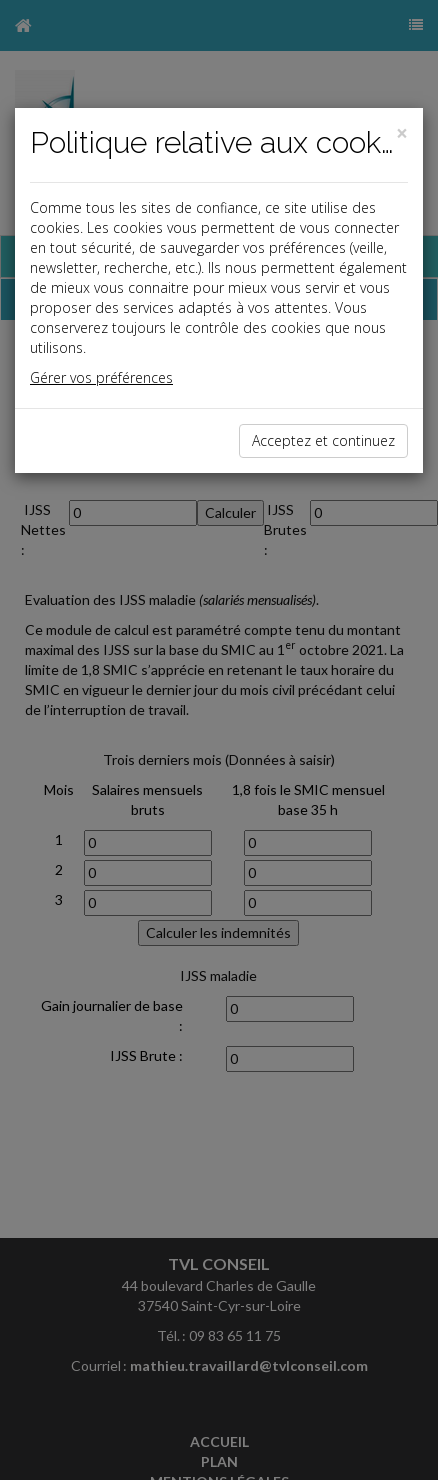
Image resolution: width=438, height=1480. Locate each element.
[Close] (402, 133)
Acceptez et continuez (323, 440)
